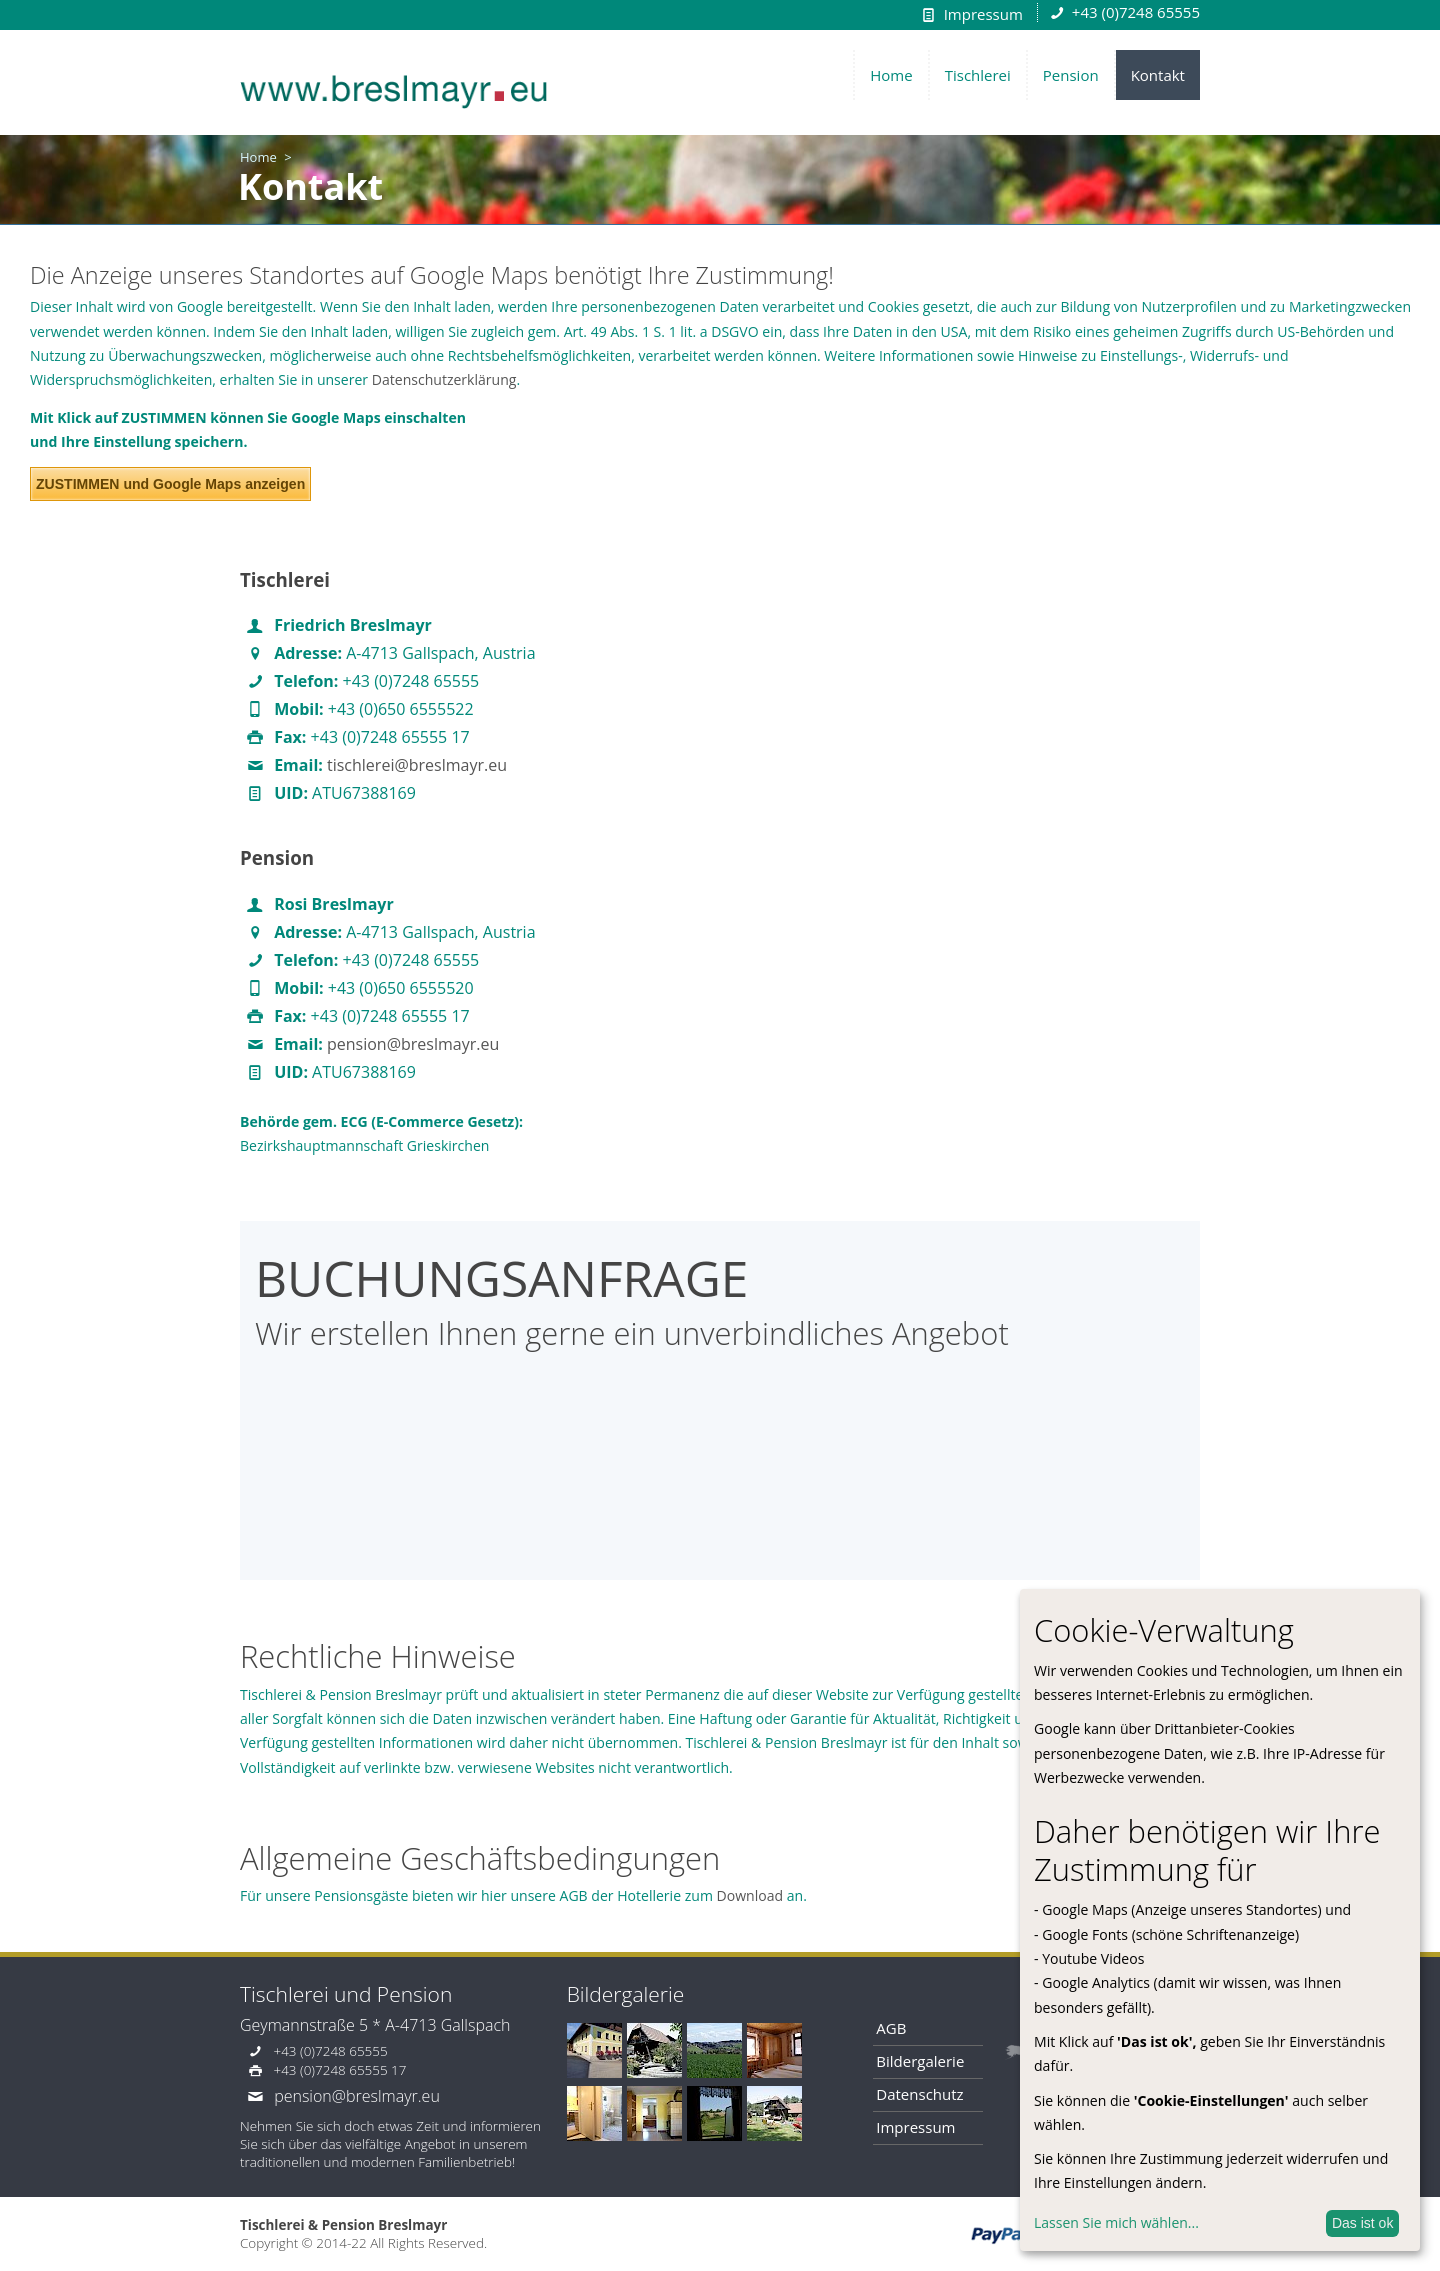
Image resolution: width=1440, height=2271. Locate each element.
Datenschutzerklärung (444, 379)
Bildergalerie (920, 2061)
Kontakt (1158, 75)
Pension (1071, 75)
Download (750, 1895)
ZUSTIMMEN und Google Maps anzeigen (170, 484)
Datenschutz (919, 2094)
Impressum (983, 14)
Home (891, 75)
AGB (891, 2028)
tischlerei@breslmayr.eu (417, 765)
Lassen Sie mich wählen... (1116, 2222)
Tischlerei (978, 75)
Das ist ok (1362, 2223)
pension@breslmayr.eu (413, 1044)
